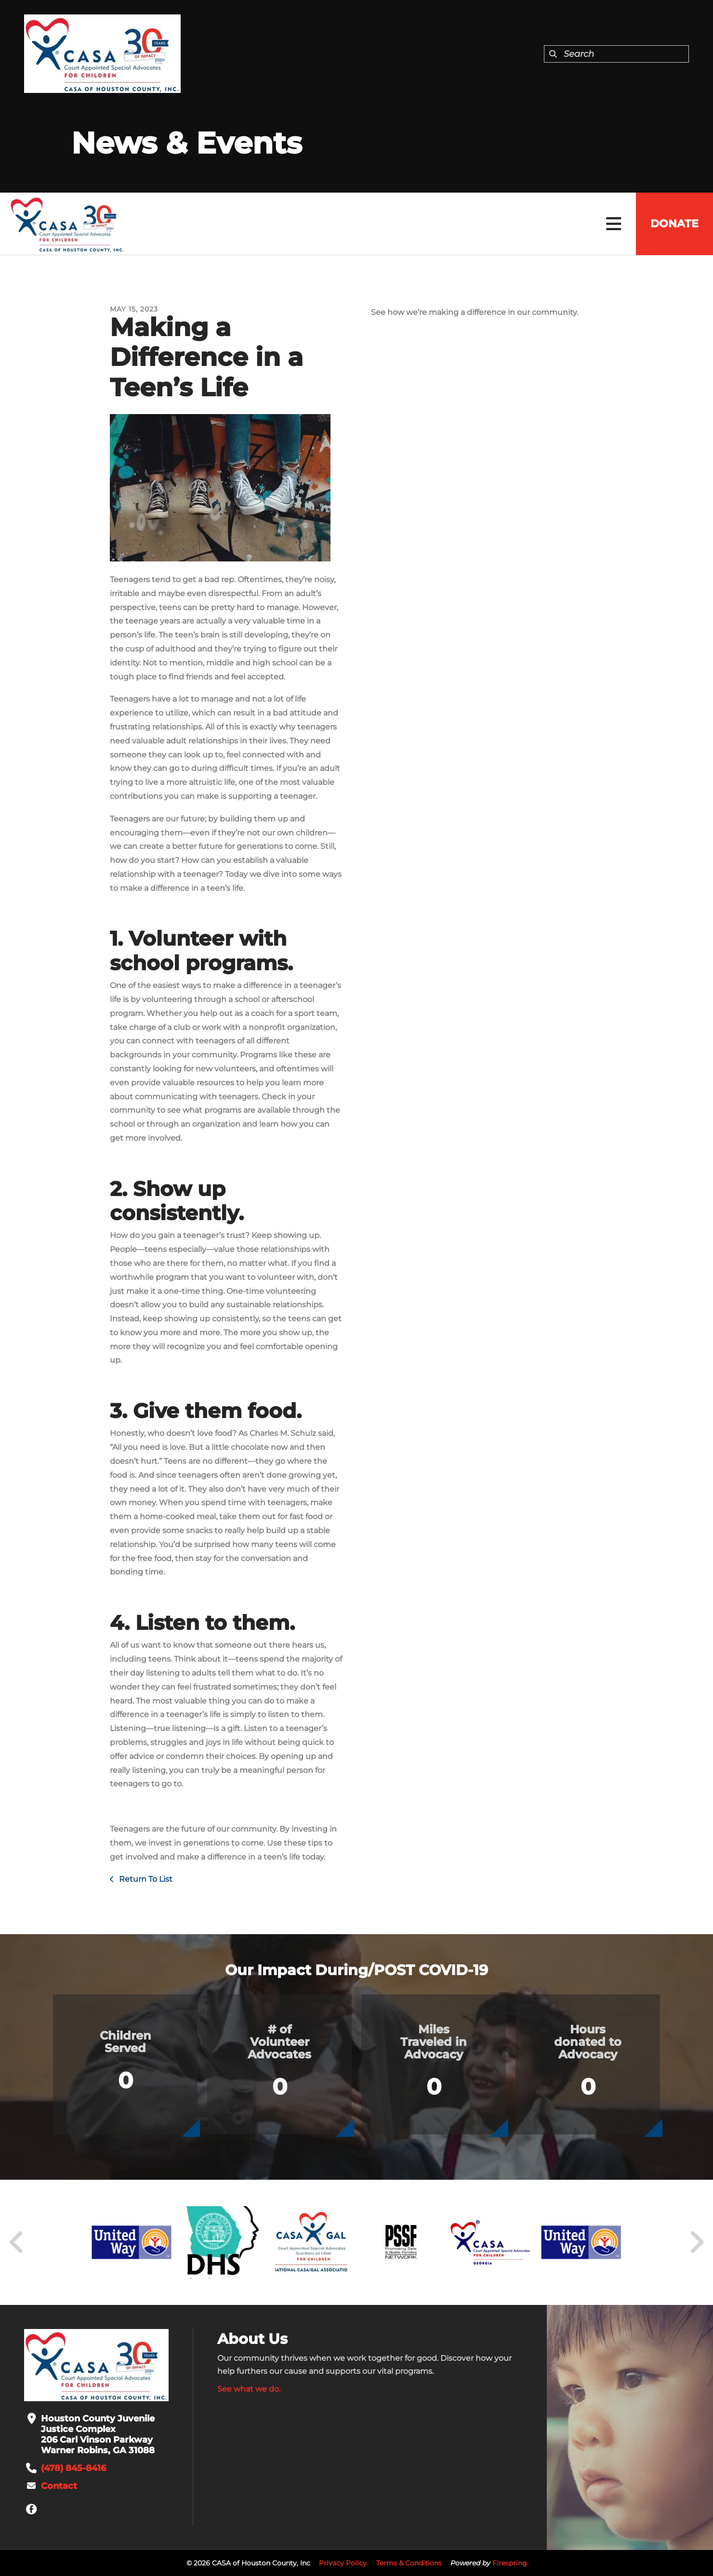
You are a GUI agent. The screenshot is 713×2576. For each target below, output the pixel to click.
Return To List (144, 1879)
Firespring (509, 2563)
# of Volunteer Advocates (279, 2041)
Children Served (125, 2042)
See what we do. (248, 2389)
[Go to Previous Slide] (17, 2242)
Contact (59, 2486)
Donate (674, 223)
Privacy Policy (343, 2563)
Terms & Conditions (409, 2563)
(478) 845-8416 (73, 2468)
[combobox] (616, 54)
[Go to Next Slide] (696, 2242)
